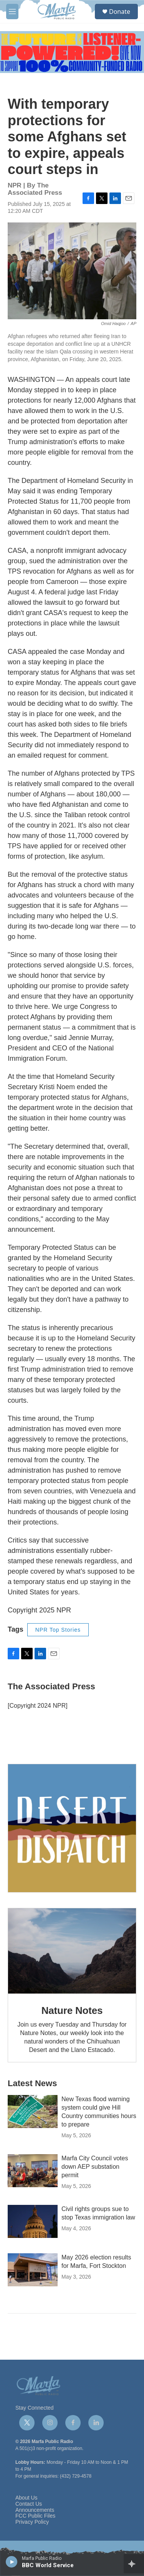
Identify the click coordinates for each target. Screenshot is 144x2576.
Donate (119, 11)
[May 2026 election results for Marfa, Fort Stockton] (33, 2269)
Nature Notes (72, 2010)
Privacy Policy (32, 2522)
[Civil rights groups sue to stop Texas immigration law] (33, 2221)
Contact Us (28, 2504)
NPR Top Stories (58, 1630)
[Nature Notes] (72, 1951)
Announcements (34, 2510)
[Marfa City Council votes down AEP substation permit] (33, 2170)
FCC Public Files (35, 2516)
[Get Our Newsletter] (72, 1828)
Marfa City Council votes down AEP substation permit (94, 2166)
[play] (12, 2561)
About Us (26, 2498)
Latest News (32, 2083)
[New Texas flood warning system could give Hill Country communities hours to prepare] (33, 2111)
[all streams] (134, 2563)
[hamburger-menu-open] (12, 11)
